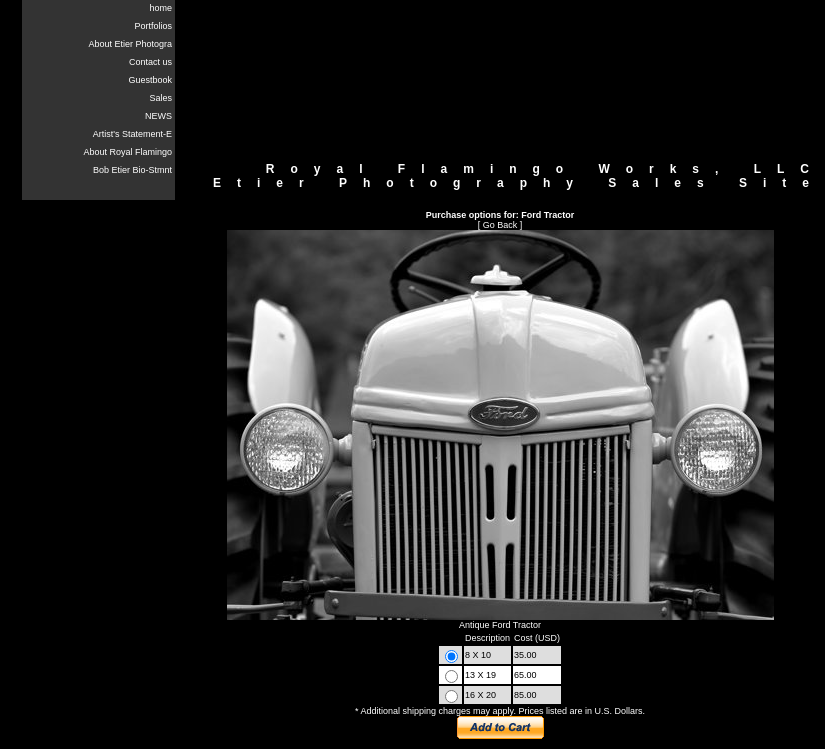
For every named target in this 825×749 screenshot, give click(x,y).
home (160, 8)
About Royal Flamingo (127, 152)
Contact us (150, 62)
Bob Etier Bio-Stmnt (132, 170)
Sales (160, 98)
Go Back (500, 225)
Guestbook (150, 80)
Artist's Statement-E (132, 134)
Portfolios (153, 26)
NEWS (158, 116)
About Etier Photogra (130, 44)
